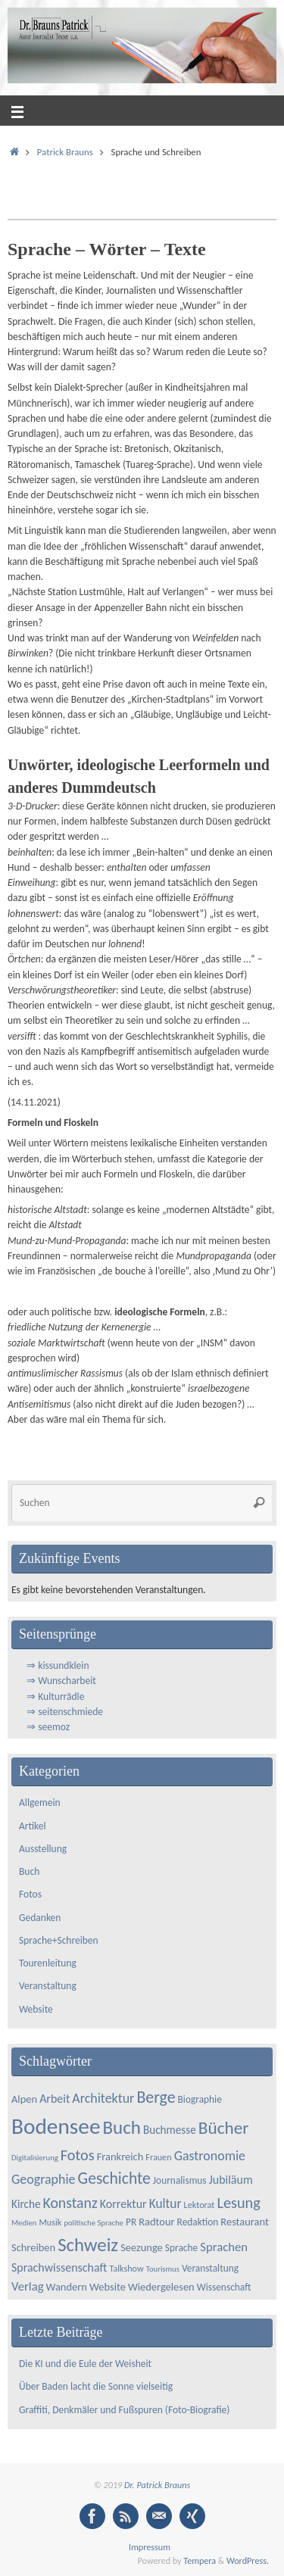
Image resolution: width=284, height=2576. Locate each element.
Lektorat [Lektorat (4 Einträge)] (199, 2204)
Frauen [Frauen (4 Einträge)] (158, 2157)
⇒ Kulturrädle (55, 1696)
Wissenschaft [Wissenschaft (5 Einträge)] (224, 2287)
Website (36, 2009)
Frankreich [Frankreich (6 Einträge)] (120, 2156)
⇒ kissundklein (58, 1665)
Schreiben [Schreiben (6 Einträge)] (33, 2247)
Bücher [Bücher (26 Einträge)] (223, 2127)
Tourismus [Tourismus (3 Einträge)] (162, 2269)
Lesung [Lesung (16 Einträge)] (238, 2203)
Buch (29, 1871)
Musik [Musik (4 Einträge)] (50, 2222)
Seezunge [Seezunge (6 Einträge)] (141, 2247)
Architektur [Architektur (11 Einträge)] (103, 2098)
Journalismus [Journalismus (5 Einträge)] (180, 2180)
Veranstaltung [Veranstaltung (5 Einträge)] (210, 2268)
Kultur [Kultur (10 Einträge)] (165, 2203)
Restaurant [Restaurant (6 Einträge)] (244, 2221)
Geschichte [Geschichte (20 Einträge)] (114, 2178)
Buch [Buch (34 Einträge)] (122, 2127)
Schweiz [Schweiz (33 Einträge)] (88, 2244)
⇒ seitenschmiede (65, 1711)
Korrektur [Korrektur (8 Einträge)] (123, 2204)
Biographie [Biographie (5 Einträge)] (200, 2099)
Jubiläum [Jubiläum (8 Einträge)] (231, 2179)
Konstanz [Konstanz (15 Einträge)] (70, 2203)
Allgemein (40, 1802)
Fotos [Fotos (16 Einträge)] (78, 2155)
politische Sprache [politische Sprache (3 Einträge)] (93, 2223)
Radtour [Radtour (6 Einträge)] (156, 2221)
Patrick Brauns (65, 151)
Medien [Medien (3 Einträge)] (23, 2223)
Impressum (149, 2547)
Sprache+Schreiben (58, 1940)
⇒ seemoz (48, 1726)
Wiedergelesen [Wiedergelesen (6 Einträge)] (161, 2287)
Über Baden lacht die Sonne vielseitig (96, 2386)
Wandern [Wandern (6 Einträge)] (66, 2287)
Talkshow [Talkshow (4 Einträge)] (126, 2268)
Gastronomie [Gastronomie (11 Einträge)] (209, 2155)
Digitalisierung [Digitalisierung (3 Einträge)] (34, 2158)
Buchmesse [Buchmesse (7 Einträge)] (169, 2130)
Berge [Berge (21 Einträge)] (155, 2097)
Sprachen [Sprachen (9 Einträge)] (224, 2246)
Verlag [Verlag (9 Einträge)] (27, 2286)
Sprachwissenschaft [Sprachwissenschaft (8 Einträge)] (59, 2267)
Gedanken (40, 1917)
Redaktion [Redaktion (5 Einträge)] (198, 2222)
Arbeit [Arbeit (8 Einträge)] (54, 2098)
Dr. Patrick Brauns (157, 2484)
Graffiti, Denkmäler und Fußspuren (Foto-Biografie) (124, 2409)
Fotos (30, 1894)
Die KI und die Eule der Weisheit (87, 2363)
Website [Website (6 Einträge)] (107, 2287)
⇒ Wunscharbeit (61, 1680)
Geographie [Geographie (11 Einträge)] (43, 2179)
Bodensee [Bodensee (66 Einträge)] (55, 2126)
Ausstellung (43, 1848)
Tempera (199, 2560)
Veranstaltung (47, 1985)
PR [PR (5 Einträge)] (131, 2222)
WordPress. (247, 2560)
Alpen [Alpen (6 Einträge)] (24, 2099)
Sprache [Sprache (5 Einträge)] (181, 2247)
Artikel (32, 1826)
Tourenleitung (47, 1963)
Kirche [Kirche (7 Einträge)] (25, 2204)
